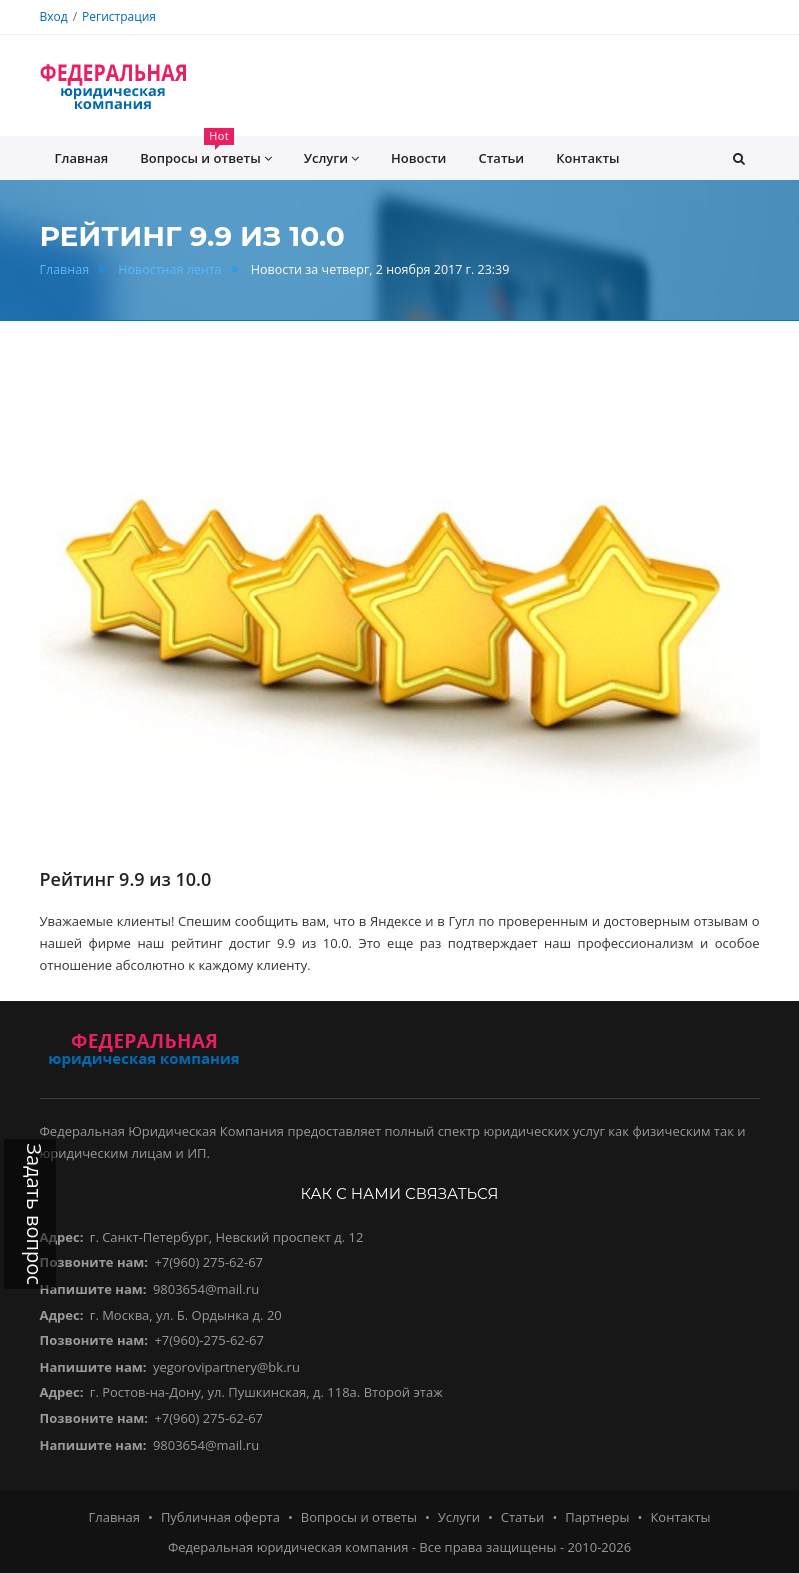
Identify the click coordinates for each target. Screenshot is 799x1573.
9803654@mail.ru (206, 1289)
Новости (418, 158)
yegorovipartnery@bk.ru (226, 1367)
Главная (65, 269)
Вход (54, 16)
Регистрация (119, 16)
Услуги (459, 1517)
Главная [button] (82, 158)
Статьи (501, 158)
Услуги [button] (331, 158)
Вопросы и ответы (359, 1517)
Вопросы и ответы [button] (205, 152)
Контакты (587, 158)
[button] (739, 158)
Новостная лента (169, 269)
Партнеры (597, 1517)
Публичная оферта (220, 1517)
